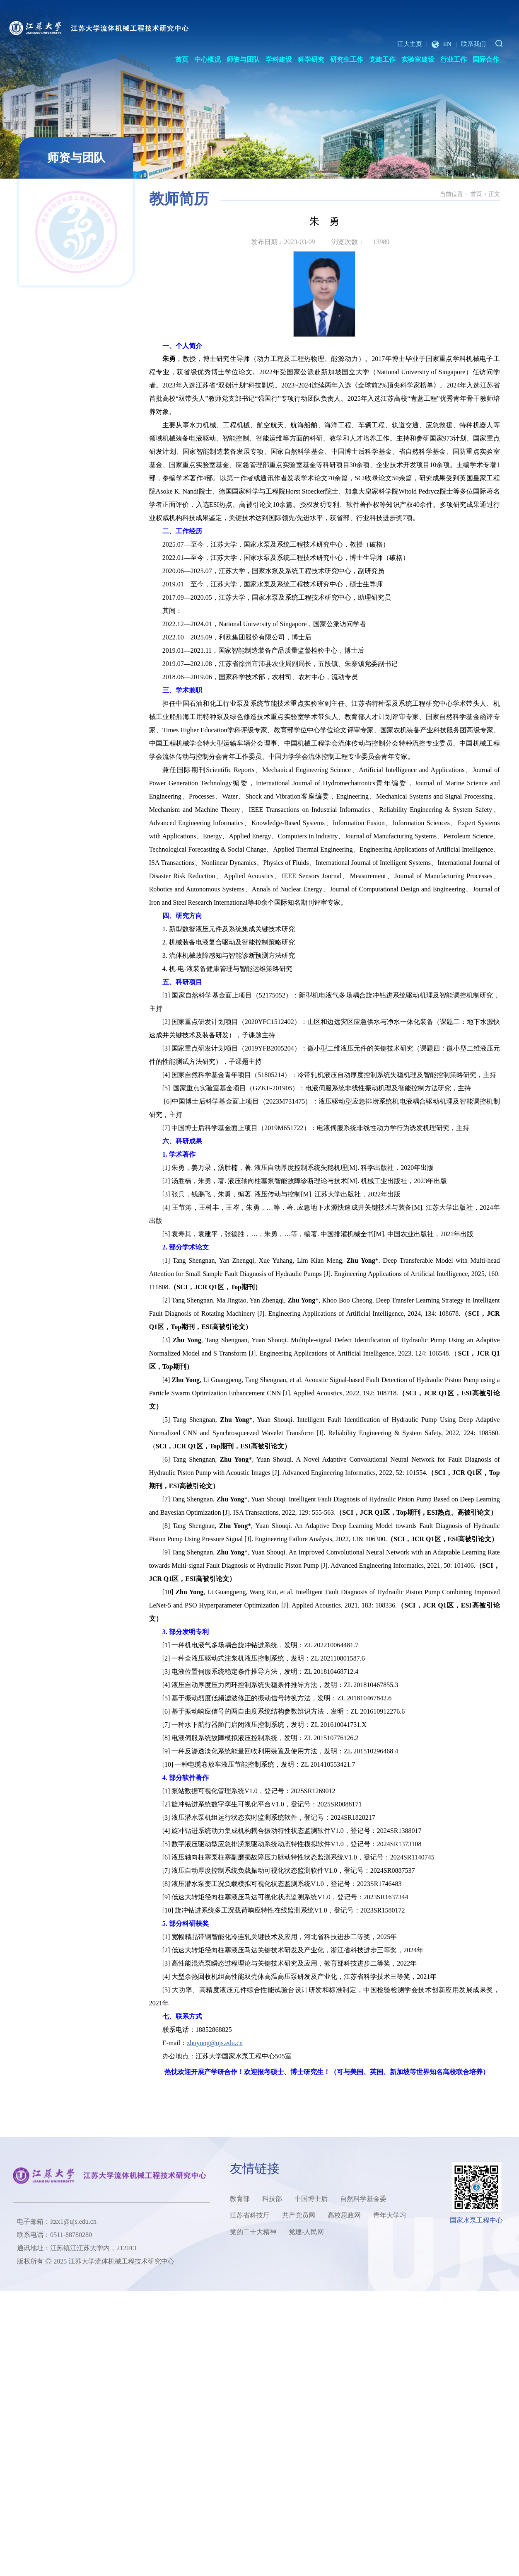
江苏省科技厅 (250, 2215)
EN (441, 44)
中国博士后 (311, 2198)
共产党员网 (298, 2215)
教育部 (240, 2198)
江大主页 (409, 44)
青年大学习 (389, 2215)
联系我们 (473, 44)
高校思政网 (344, 2215)
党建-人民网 (306, 2231)
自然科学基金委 (363, 2198)
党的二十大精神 (253, 2231)
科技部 (272, 2198)
